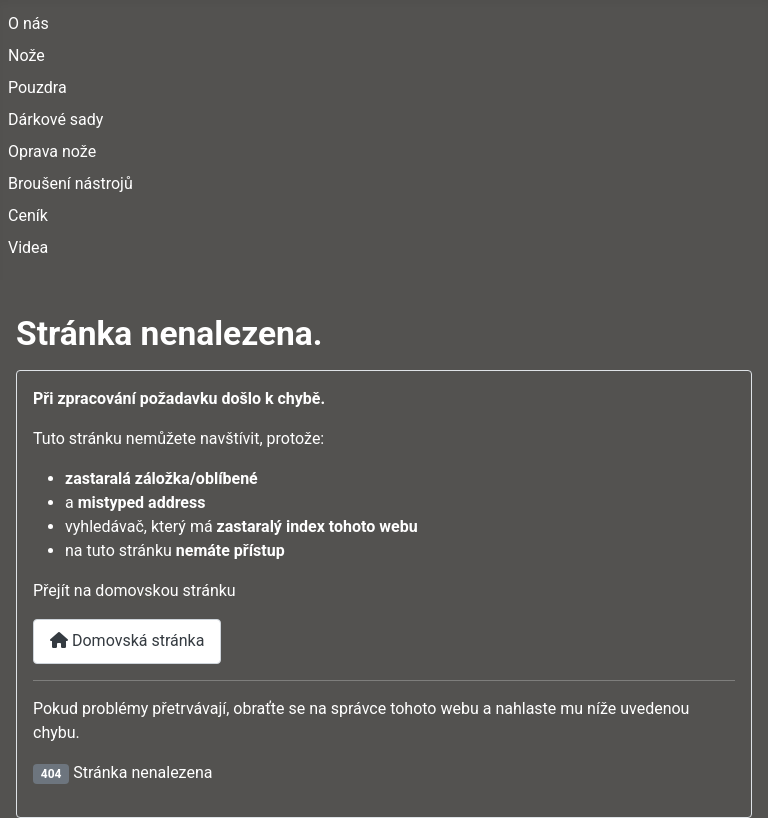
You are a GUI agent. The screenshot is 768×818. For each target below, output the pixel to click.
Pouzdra (37, 87)
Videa (28, 247)
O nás (28, 23)
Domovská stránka (127, 640)
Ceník (28, 215)
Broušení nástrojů (70, 183)
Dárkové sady (55, 119)
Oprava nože (52, 151)
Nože (26, 55)
